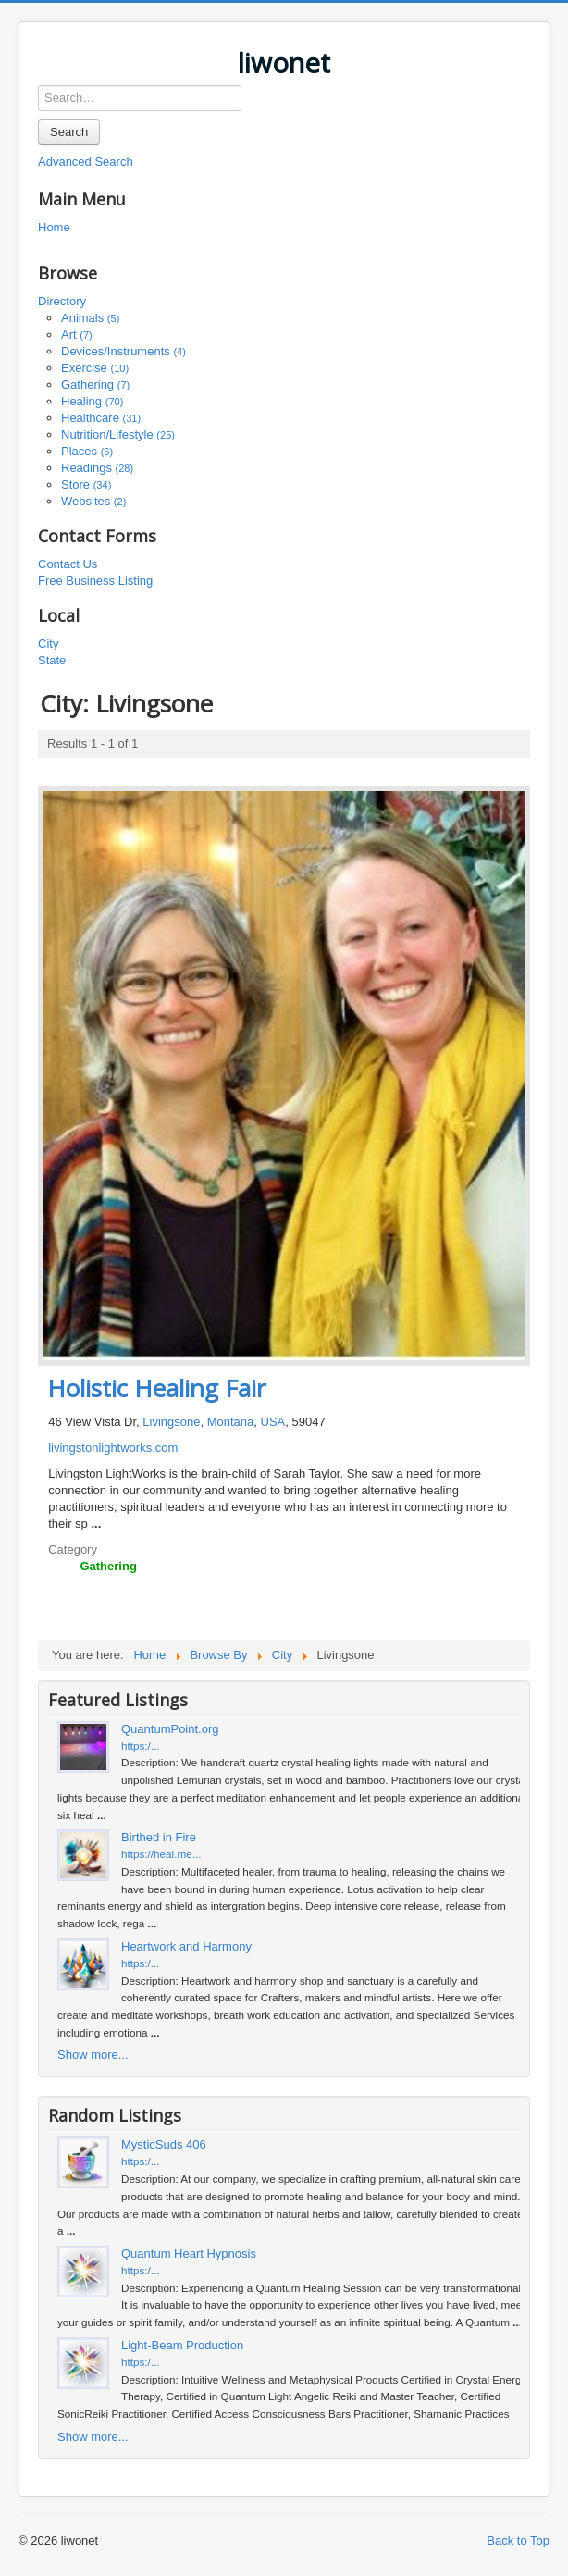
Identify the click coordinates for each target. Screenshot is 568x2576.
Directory (62, 301)
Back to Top (518, 2540)
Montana (230, 1422)
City (48, 643)
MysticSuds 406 (163, 2144)
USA (273, 1422)
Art (77, 334)
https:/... (140, 1746)
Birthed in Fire (158, 1837)
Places (87, 451)
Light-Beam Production (182, 2345)
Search (69, 132)
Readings (97, 468)
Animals (90, 318)
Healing (92, 401)
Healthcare (101, 418)
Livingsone (171, 1422)
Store (86, 484)
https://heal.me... (161, 1854)
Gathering (95, 384)
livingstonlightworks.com (113, 1448)
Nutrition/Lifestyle (118, 434)
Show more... (93, 2055)
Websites (93, 501)
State (52, 660)
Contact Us (67, 564)
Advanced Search (85, 161)
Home (54, 227)
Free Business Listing (95, 581)
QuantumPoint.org (170, 1729)
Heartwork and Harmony (186, 1946)
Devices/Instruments (123, 351)
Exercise (95, 368)
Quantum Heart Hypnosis (188, 2253)
